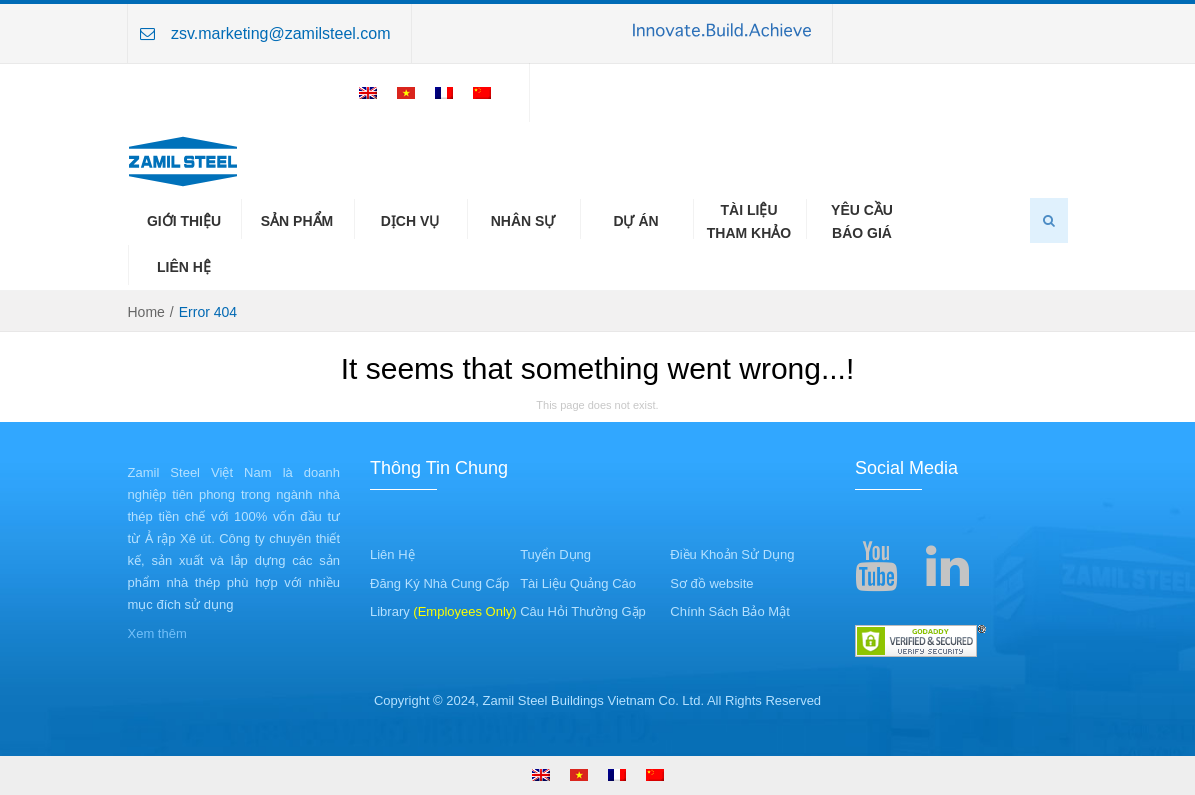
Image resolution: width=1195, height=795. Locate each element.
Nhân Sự (523, 221)
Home (146, 312)
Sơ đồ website (711, 583)
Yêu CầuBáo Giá (862, 221)
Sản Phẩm (297, 221)
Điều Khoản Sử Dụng (732, 554)
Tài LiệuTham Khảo (749, 221)
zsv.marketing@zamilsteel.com (281, 33)
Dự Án (635, 221)
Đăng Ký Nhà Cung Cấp (439, 583)
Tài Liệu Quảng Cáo (578, 583)
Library (443, 611)
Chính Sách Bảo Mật (730, 611)
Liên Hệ (184, 267)
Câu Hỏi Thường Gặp (583, 611)
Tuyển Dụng (555, 554)
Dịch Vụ (410, 221)
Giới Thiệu (184, 221)
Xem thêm (157, 633)
